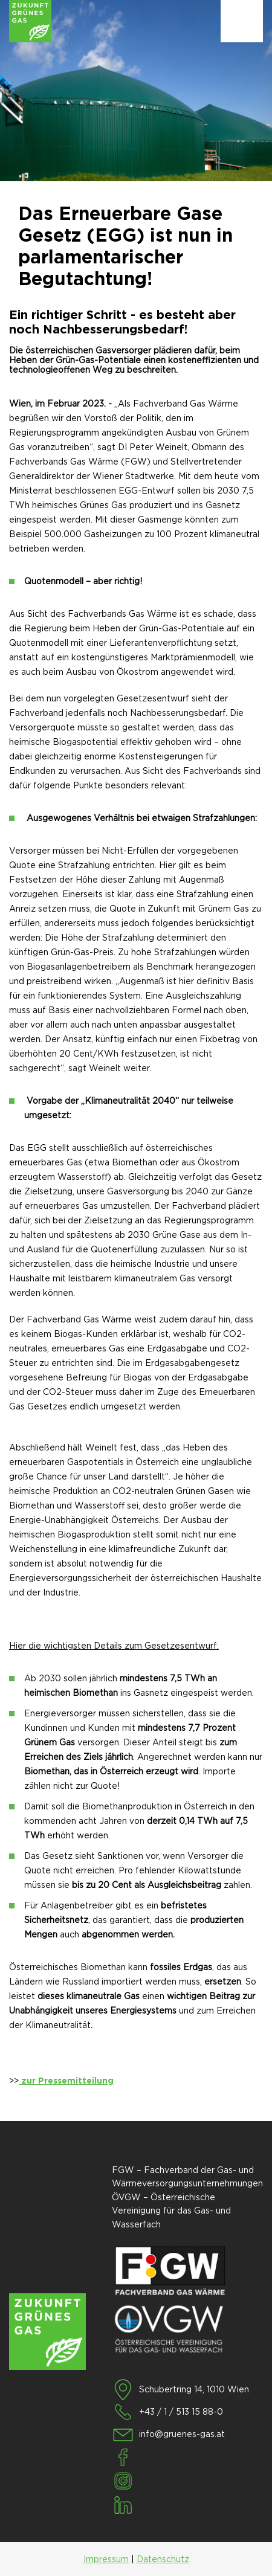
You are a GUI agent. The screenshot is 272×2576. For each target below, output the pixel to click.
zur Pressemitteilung (66, 2080)
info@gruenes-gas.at (182, 2434)
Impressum (106, 2559)
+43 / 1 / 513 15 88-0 (181, 2412)
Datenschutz (163, 2559)
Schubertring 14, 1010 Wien (194, 2389)
